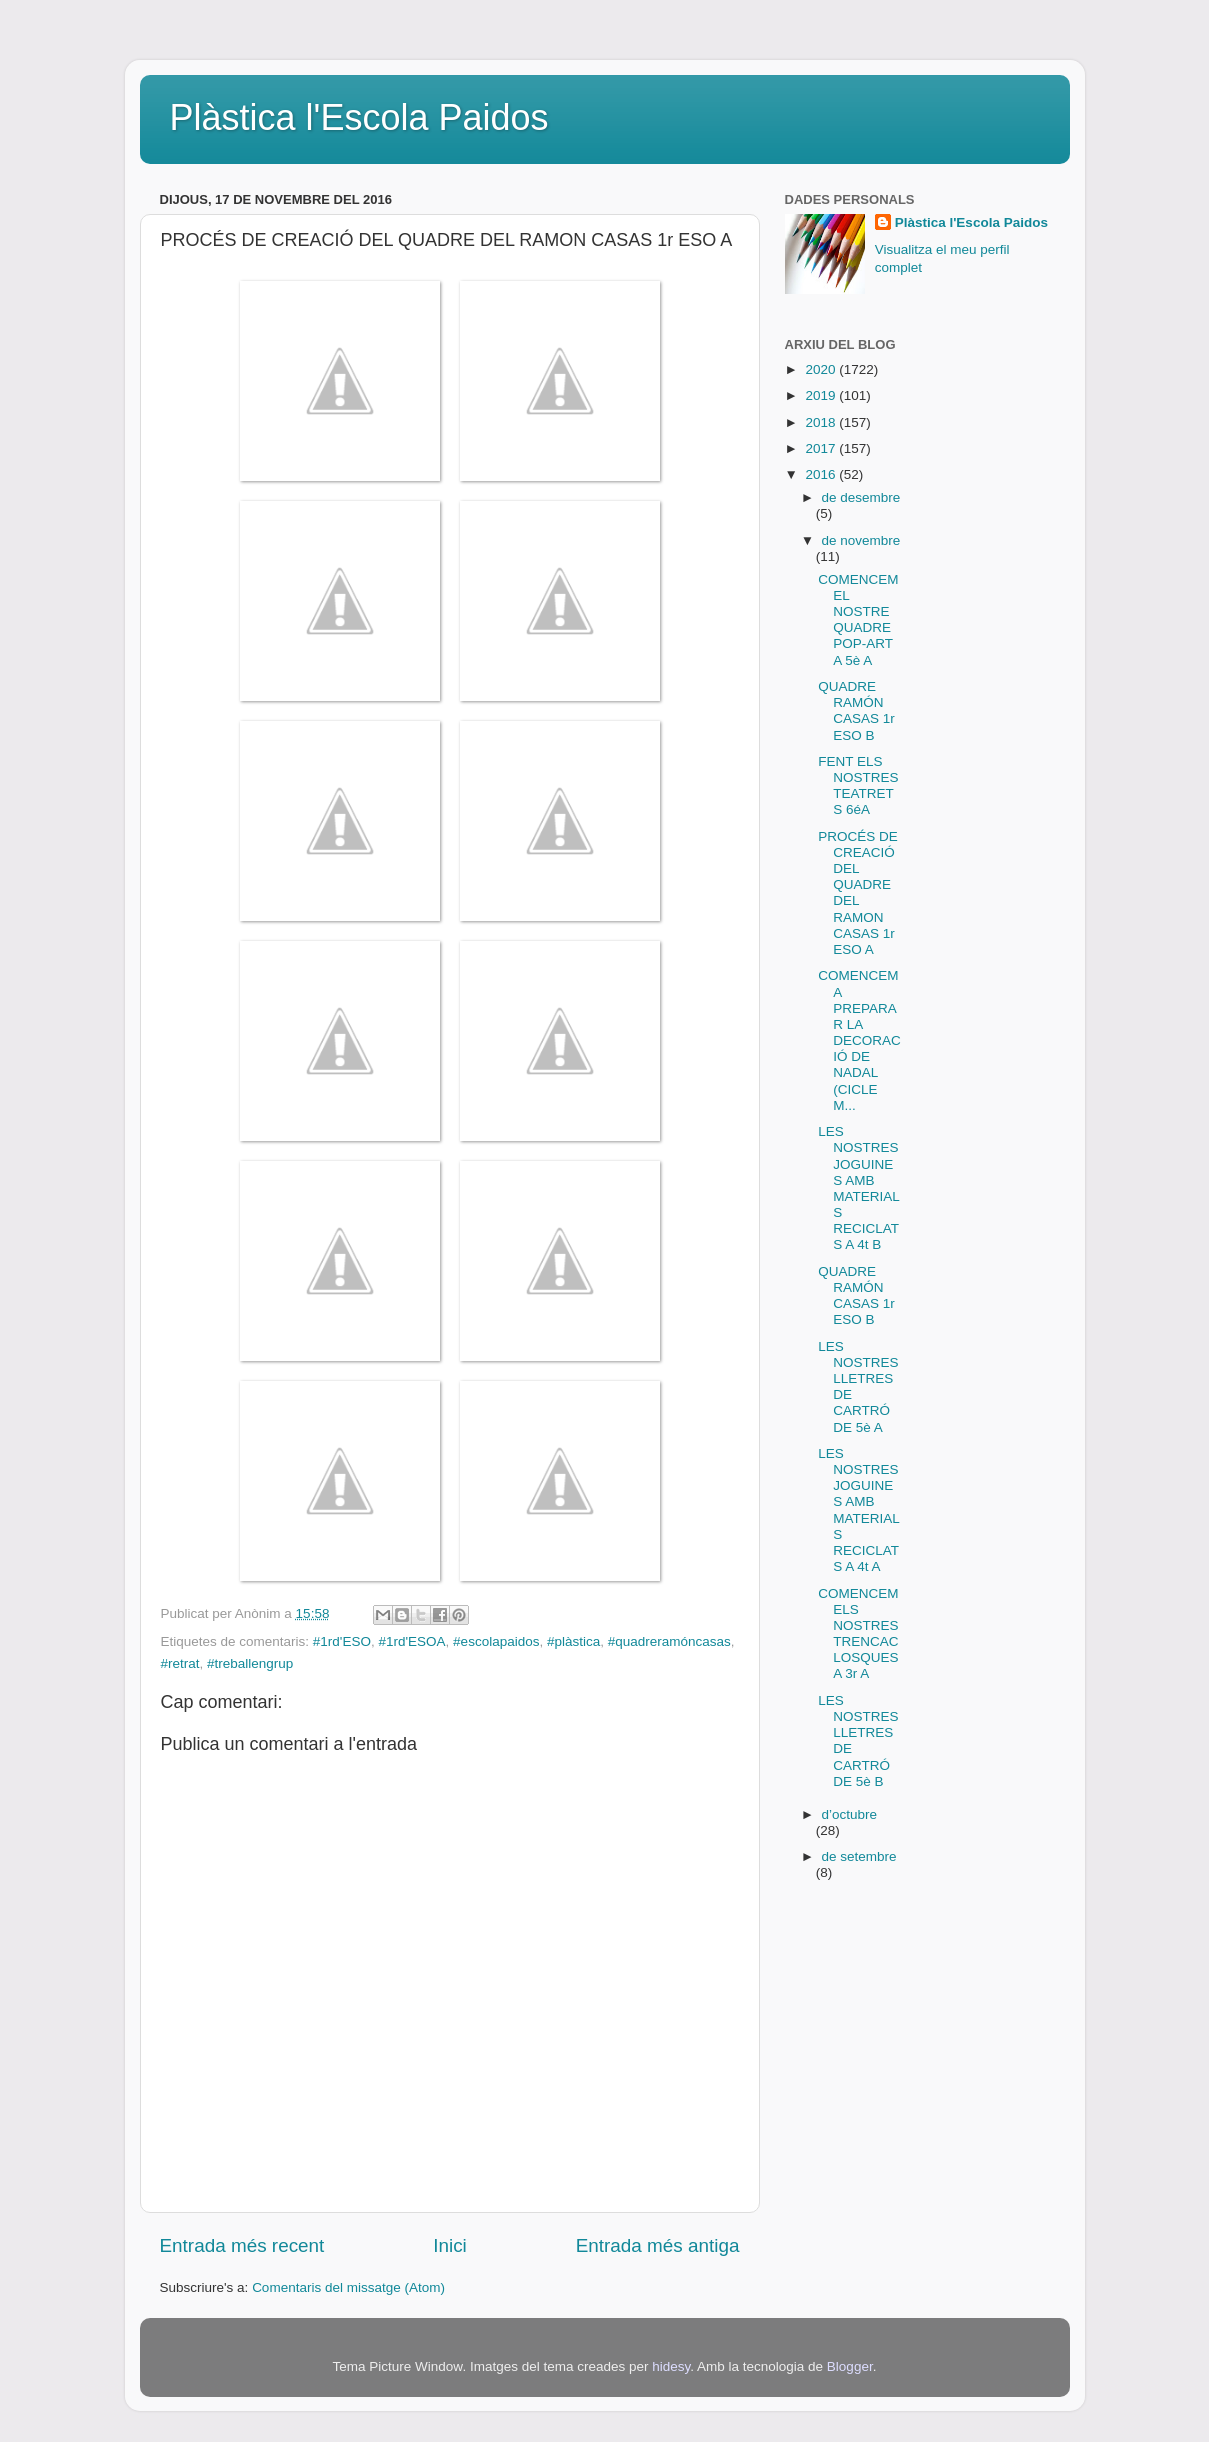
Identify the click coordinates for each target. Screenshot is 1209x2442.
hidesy (671, 2366)
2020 (822, 369)
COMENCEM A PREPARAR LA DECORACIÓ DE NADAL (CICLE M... (859, 1040)
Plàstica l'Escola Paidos (359, 117)
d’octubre (850, 1814)
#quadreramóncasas (669, 1641)
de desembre (861, 497)
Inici (450, 2245)
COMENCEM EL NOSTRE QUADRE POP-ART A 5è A (858, 620)
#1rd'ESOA (411, 1641)
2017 (822, 448)
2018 (822, 422)
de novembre (861, 540)
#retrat (180, 1663)
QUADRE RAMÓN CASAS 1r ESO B (856, 711)
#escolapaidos (496, 1641)
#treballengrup (250, 1663)
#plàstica (573, 1641)
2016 (822, 474)
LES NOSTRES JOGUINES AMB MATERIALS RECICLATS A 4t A (859, 1510)
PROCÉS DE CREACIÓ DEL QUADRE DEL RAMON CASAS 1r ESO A (858, 893)
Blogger (850, 2366)
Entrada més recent (242, 2245)
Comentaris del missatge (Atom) (348, 2287)
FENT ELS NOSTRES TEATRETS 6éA (858, 786)
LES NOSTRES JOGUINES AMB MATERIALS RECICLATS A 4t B (859, 1188)
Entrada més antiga (658, 2245)
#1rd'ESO (342, 1641)
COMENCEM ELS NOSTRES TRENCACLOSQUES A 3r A (858, 1634)
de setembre (859, 1856)
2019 (822, 395)
